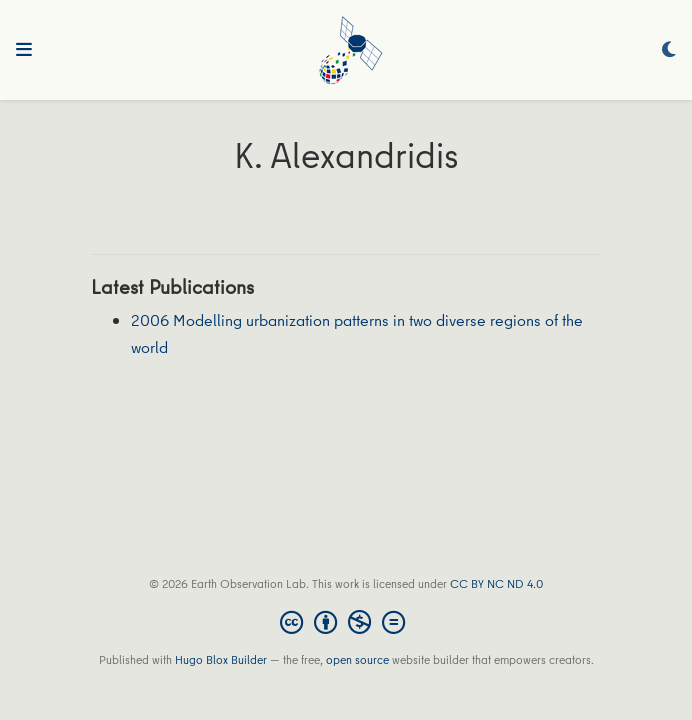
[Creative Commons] (346, 622)
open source (357, 659)
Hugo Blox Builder (221, 659)
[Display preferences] (669, 50)
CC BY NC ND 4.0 (496, 583)
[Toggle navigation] (24, 50)
